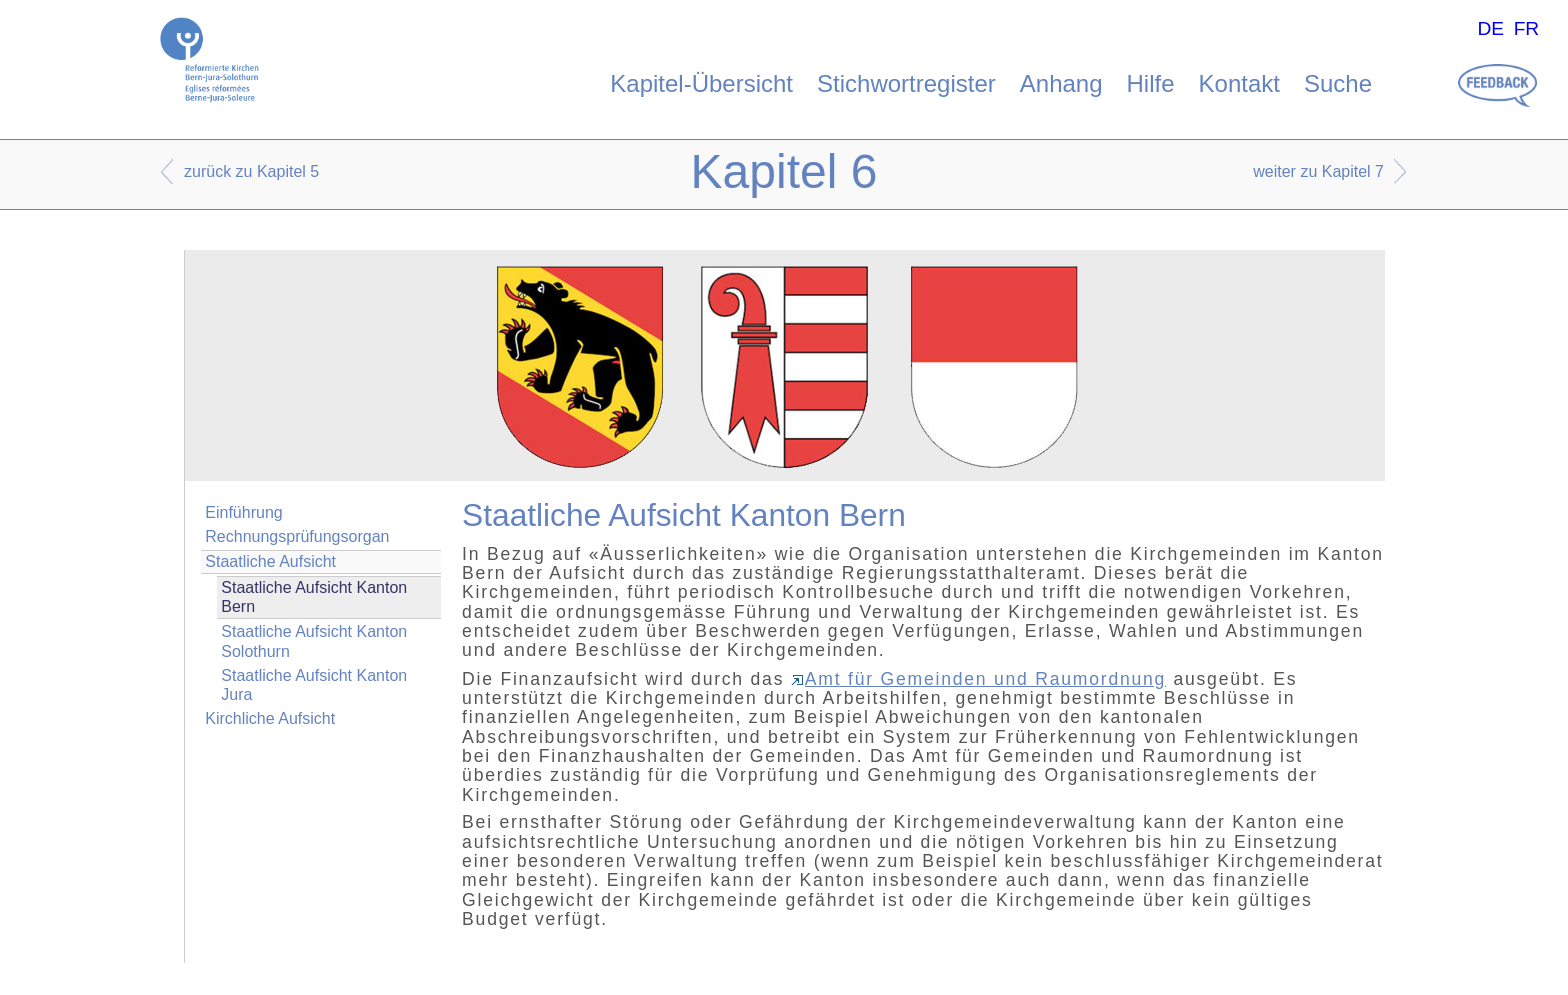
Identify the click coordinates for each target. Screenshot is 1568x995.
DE (1490, 28)
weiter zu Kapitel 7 (1318, 171)
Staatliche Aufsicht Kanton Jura (314, 685)
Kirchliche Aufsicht (270, 718)
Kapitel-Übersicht (701, 83)
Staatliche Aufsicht (270, 561)
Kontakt (1239, 83)
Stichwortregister (906, 83)
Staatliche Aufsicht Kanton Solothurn (314, 641)
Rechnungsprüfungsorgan (297, 536)
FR (1527, 28)
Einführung (243, 512)
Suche (1338, 83)
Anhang (1061, 83)
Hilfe (1151, 83)
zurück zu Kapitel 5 (251, 171)
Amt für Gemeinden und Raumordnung (978, 679)
